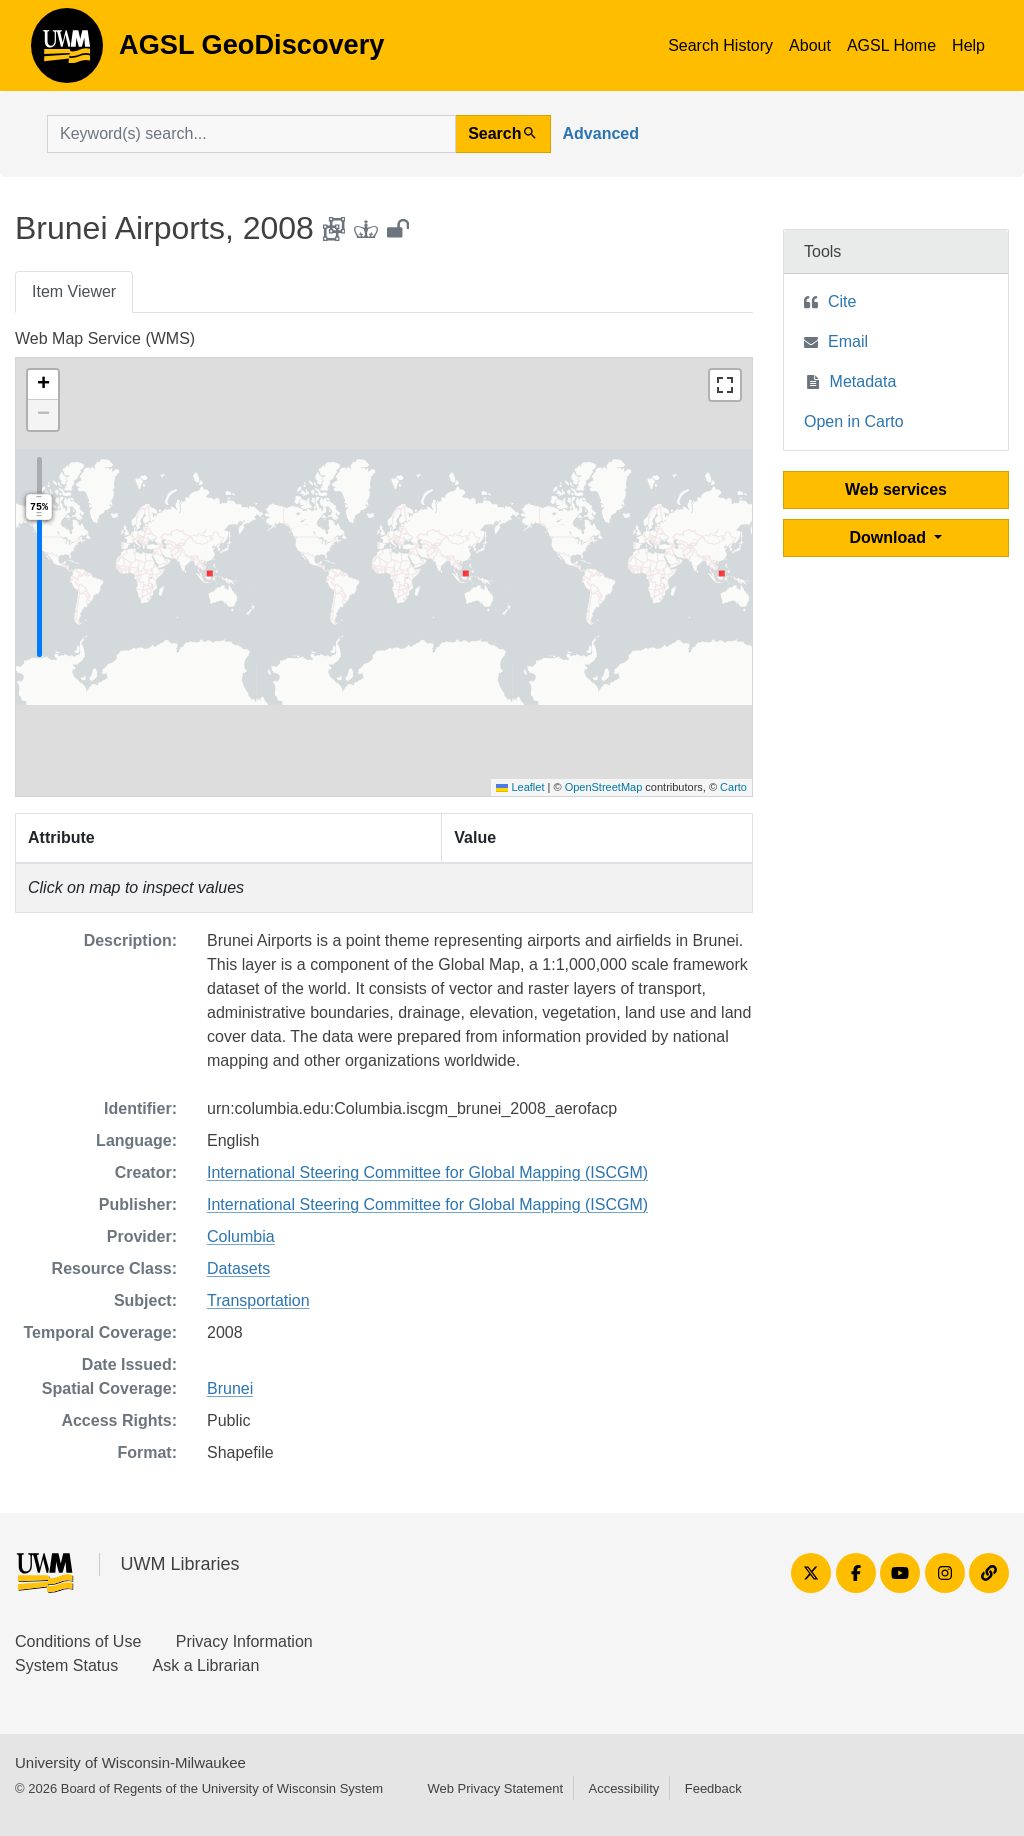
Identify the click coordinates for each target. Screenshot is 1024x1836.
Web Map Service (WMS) (105, 338)
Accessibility (623, 1788)
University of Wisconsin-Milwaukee (130, 1762)
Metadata (863, 381)
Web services (896, 489)
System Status (66, 1665)
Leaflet (520, 787)
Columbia (241, 1236)
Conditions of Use (78, 1641)
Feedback (713, 1788)
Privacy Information (244, 1641)
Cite (842, 301)
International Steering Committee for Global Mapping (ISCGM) (427, 1172)
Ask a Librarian (206, 1665)
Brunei (230, 1388)
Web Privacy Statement (495, 1788)
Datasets (238, 1268)
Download (890, 537)
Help (968, 45)
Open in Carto (854, 421)
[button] (43, 385)
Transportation (258, 1300)
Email (848, 341)
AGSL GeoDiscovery (67, 52)
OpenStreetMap (604, 787)
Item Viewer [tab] (74, 291)
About (810, 45)
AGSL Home (891, 45)
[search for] (251, 134)
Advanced (601, 133)
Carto (733, 787)
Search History (720, 45)
